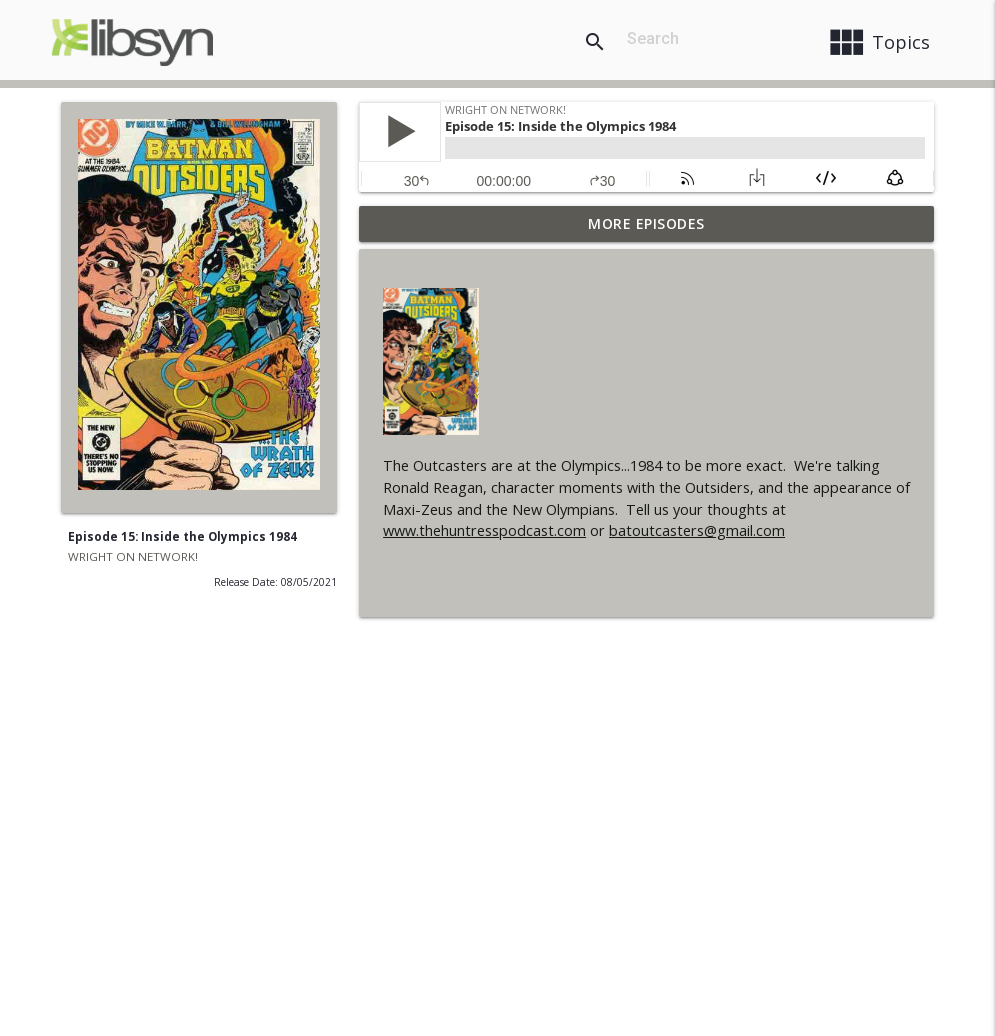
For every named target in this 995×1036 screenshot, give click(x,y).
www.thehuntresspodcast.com (484, 530)
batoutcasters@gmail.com (697, 530)
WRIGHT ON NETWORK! (133, 556)
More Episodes (646, 223)
